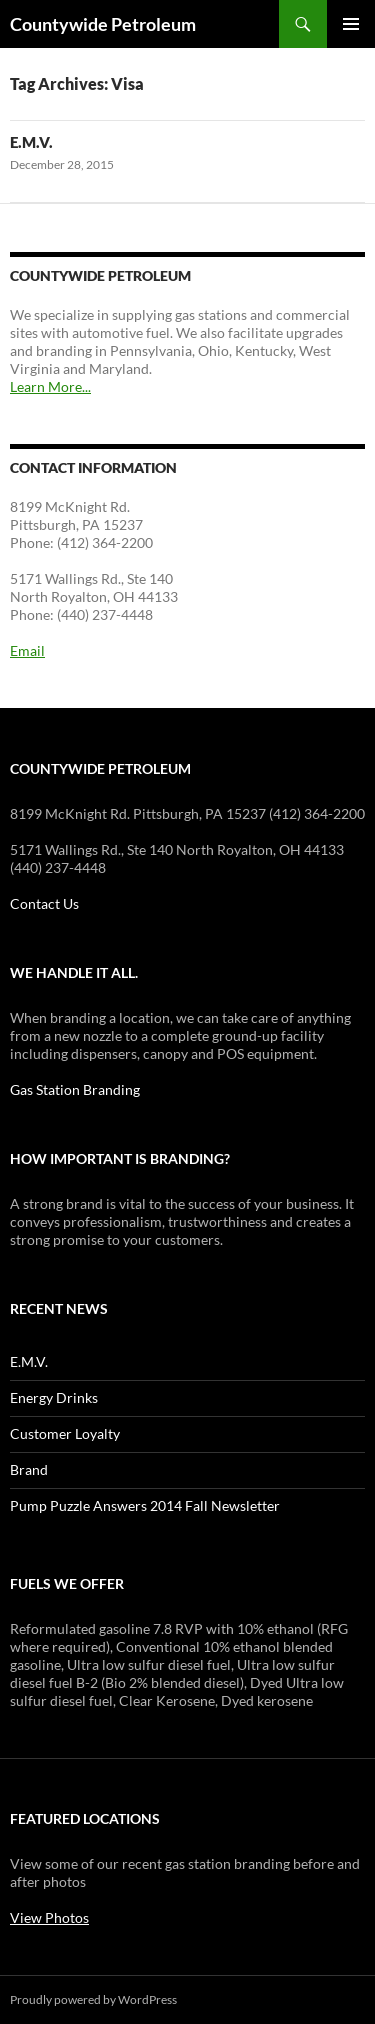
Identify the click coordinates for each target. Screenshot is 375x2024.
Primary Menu (351, 24)
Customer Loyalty (65, 1433)
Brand (29, 1469)
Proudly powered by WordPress (93, 1999)
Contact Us (44, 903)
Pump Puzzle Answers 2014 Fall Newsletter (145, 1505)
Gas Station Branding (75, 1089)
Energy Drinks (54, 1397)
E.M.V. (31, 142)
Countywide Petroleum (103, 24)
